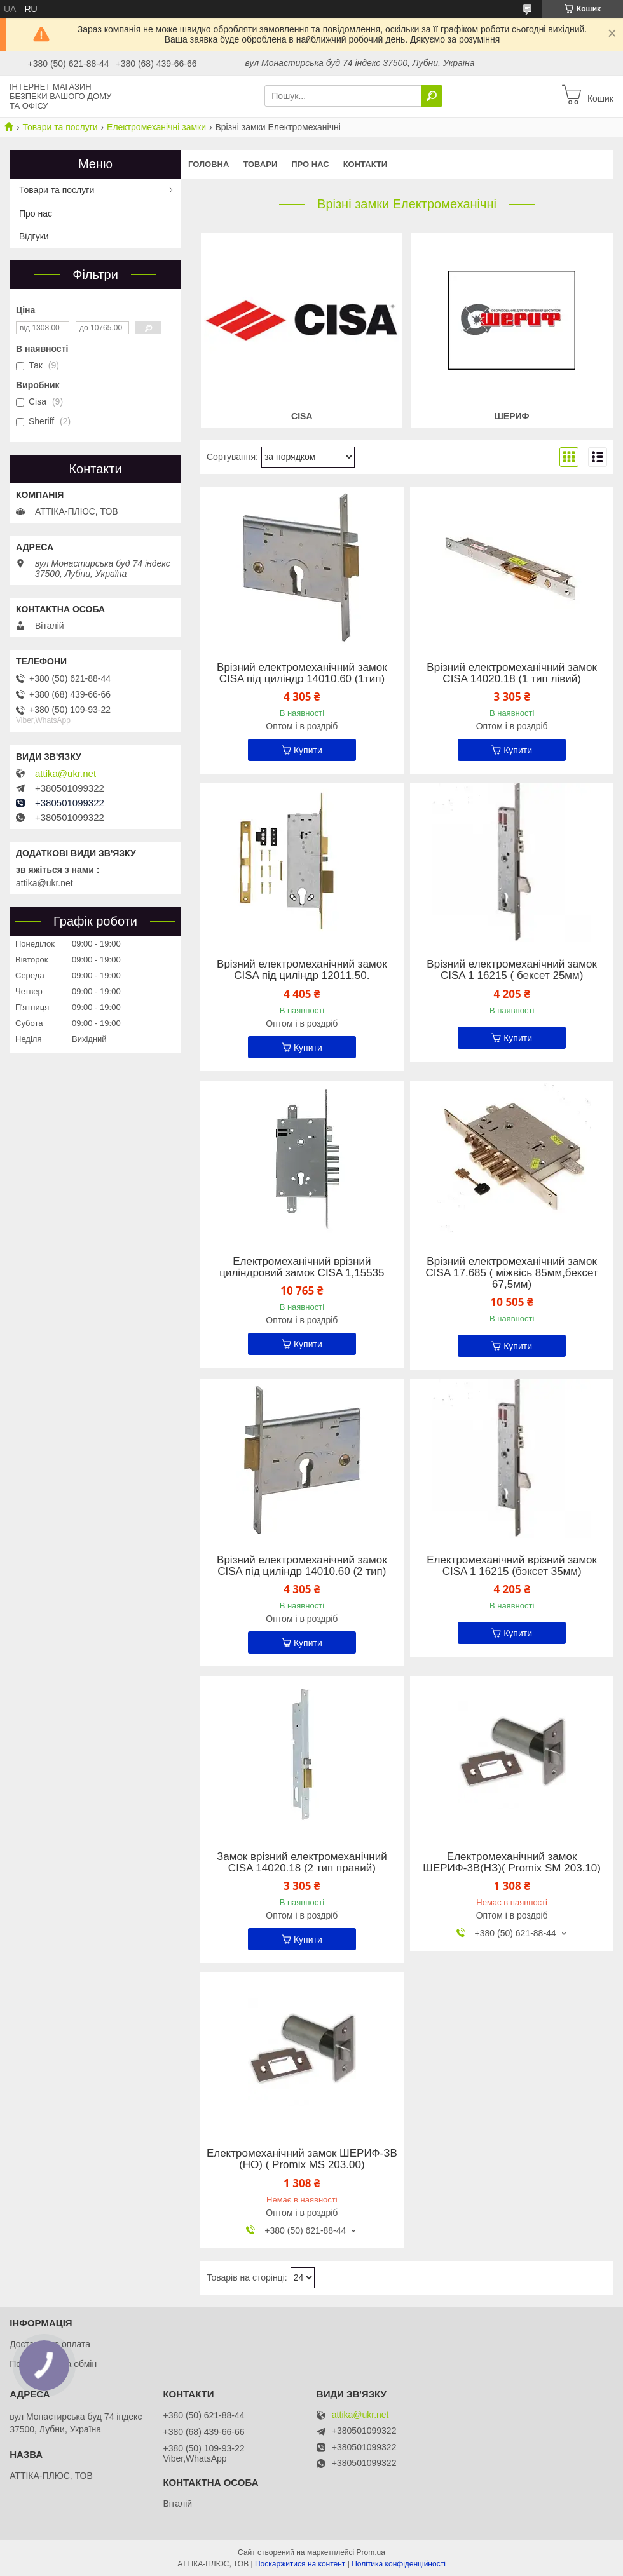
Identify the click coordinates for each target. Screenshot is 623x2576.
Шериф (512, 416)
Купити (308, 750)
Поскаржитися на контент (300, 2563)
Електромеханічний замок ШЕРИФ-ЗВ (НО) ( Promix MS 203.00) (302, 2159)
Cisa (301, 416)
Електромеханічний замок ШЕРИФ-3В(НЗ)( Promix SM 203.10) (512, 1862)
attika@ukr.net (65, 774)
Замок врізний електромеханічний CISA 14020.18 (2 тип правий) (302, 1862)
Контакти (365, 164)
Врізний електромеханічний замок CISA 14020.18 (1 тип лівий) (512, 673)
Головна (208, 164)
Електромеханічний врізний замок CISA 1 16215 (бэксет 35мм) (512, 1565)
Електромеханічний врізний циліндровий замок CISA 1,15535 (301, 1267)
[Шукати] (431, 96)
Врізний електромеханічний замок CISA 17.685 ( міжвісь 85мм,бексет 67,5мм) (512, 1273)
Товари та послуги (59, 127)
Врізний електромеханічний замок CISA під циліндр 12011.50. (302, 970)
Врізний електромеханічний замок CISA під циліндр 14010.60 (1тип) (302, 673)
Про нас (310, 164)
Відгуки (34, 236)
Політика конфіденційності (399, 2563)
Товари (260, 164)
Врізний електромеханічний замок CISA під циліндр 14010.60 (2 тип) (302, 1565)
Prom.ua (371, 2552)
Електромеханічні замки (156, 127)
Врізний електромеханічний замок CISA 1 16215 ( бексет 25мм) (512, 970)
